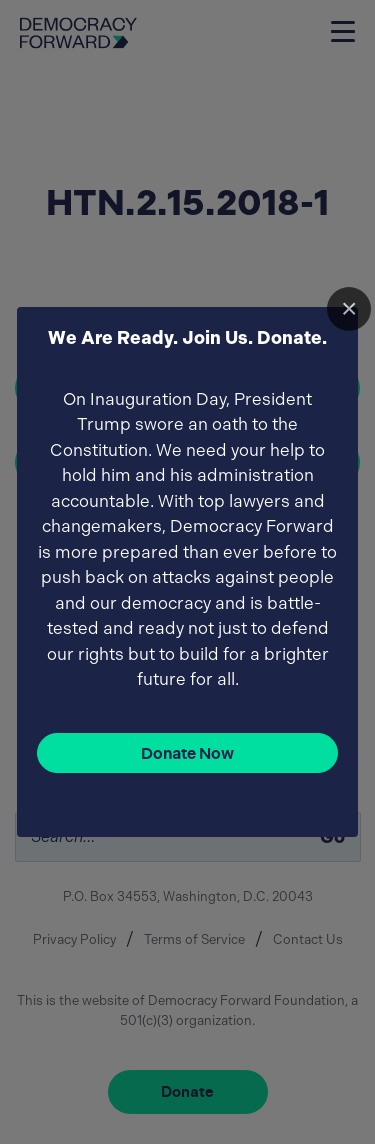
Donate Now (187, 753)
